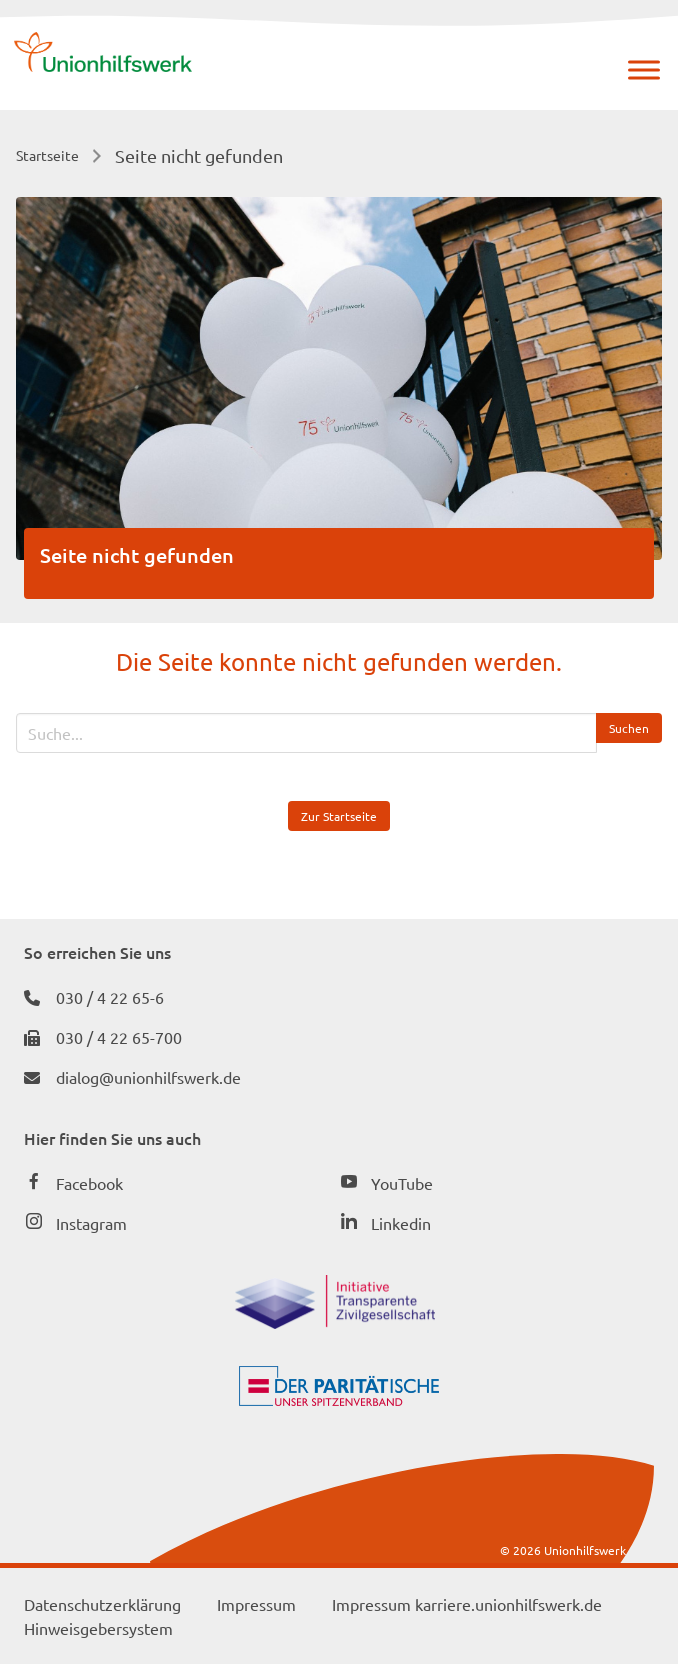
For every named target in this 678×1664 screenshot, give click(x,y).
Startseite (47, 155)
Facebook (89, 1183)
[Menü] (644, 69)
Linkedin (401, 1223)
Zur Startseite (339, 816)
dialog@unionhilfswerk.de (148, 1077)
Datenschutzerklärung (102, 1604)
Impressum (256, 1604)
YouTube (402, 1183)
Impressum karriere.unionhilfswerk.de (467, 1604)
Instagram (91, 1223)
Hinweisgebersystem (98, 1628)
